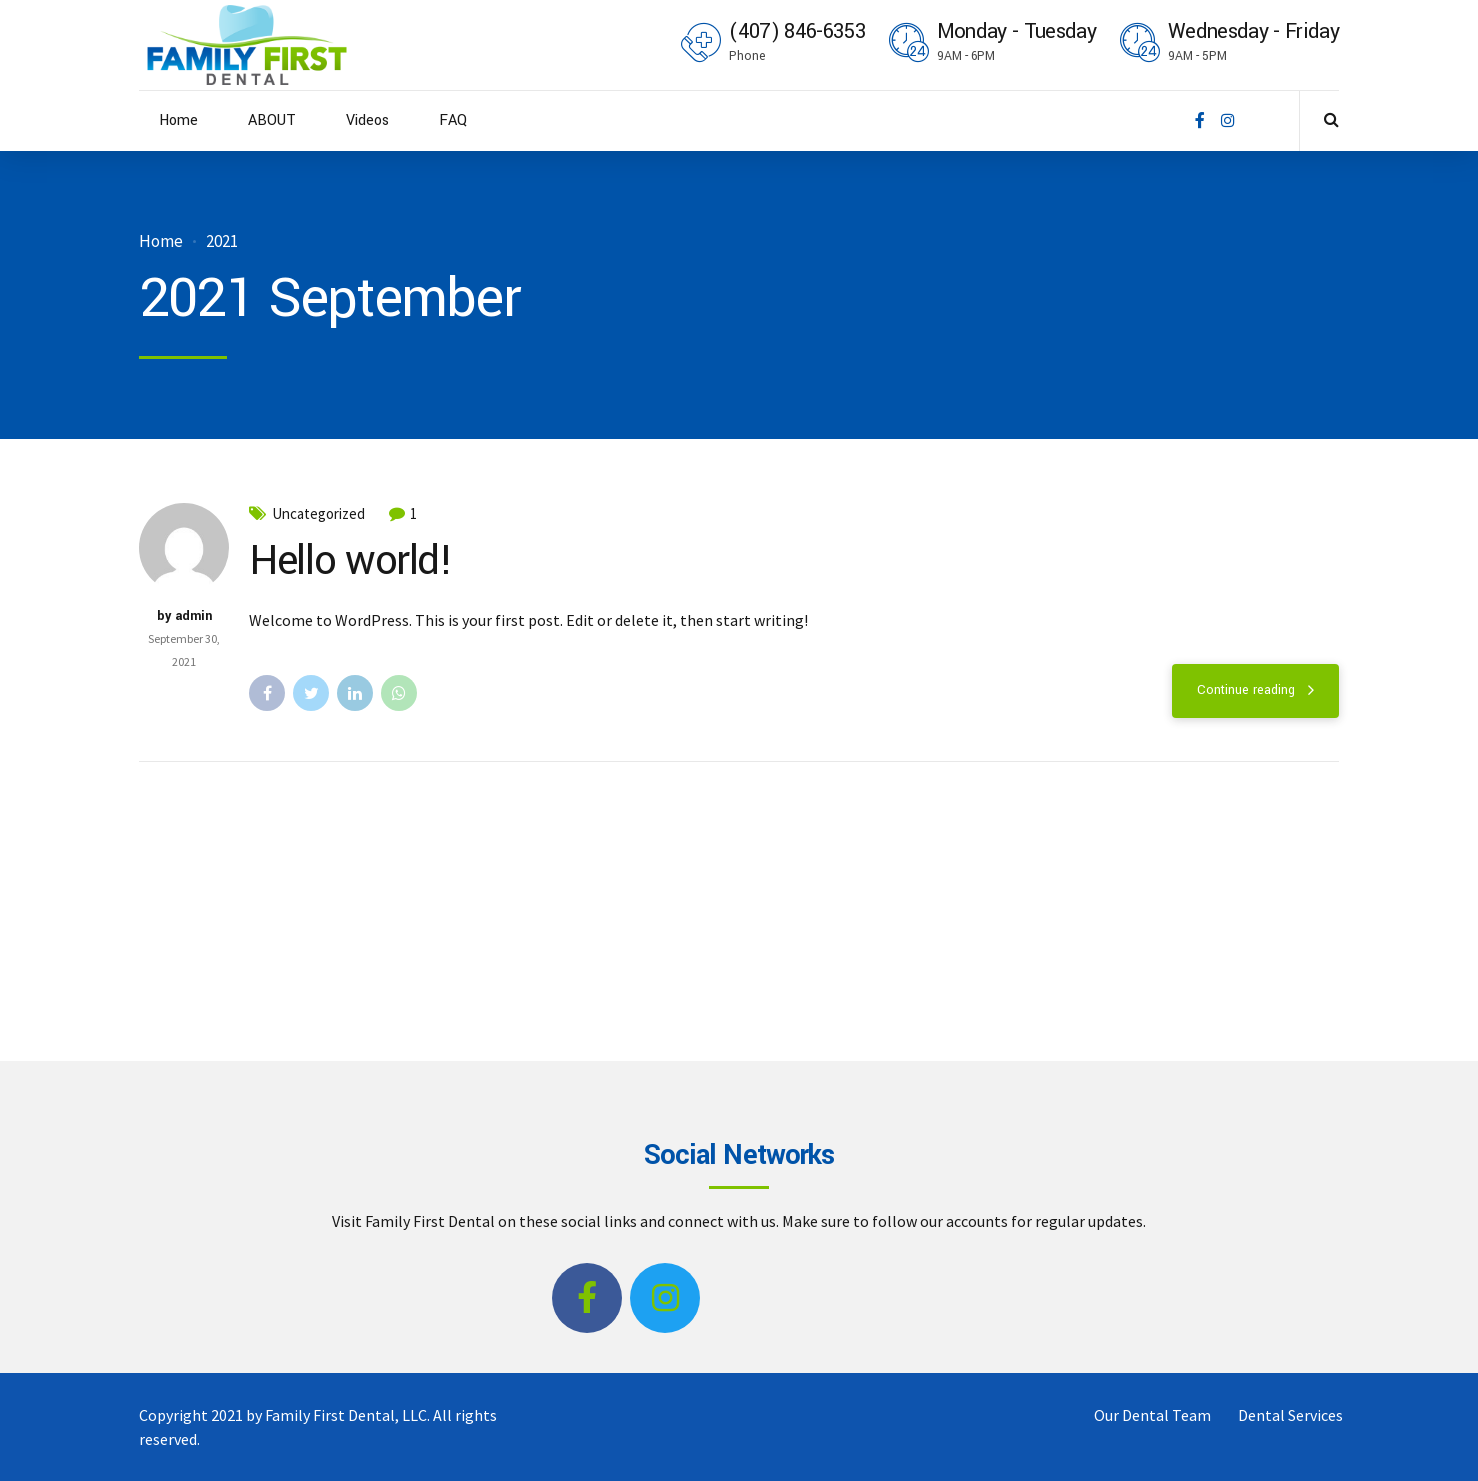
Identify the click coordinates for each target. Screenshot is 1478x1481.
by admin (184, 616)
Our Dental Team (1152, 1415)
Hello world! (351, 561)
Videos (367, 120)
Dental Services (1290, 1415)
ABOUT (272, 120)
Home (178, 120)
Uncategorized (318, 514)
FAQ (453, 120)
